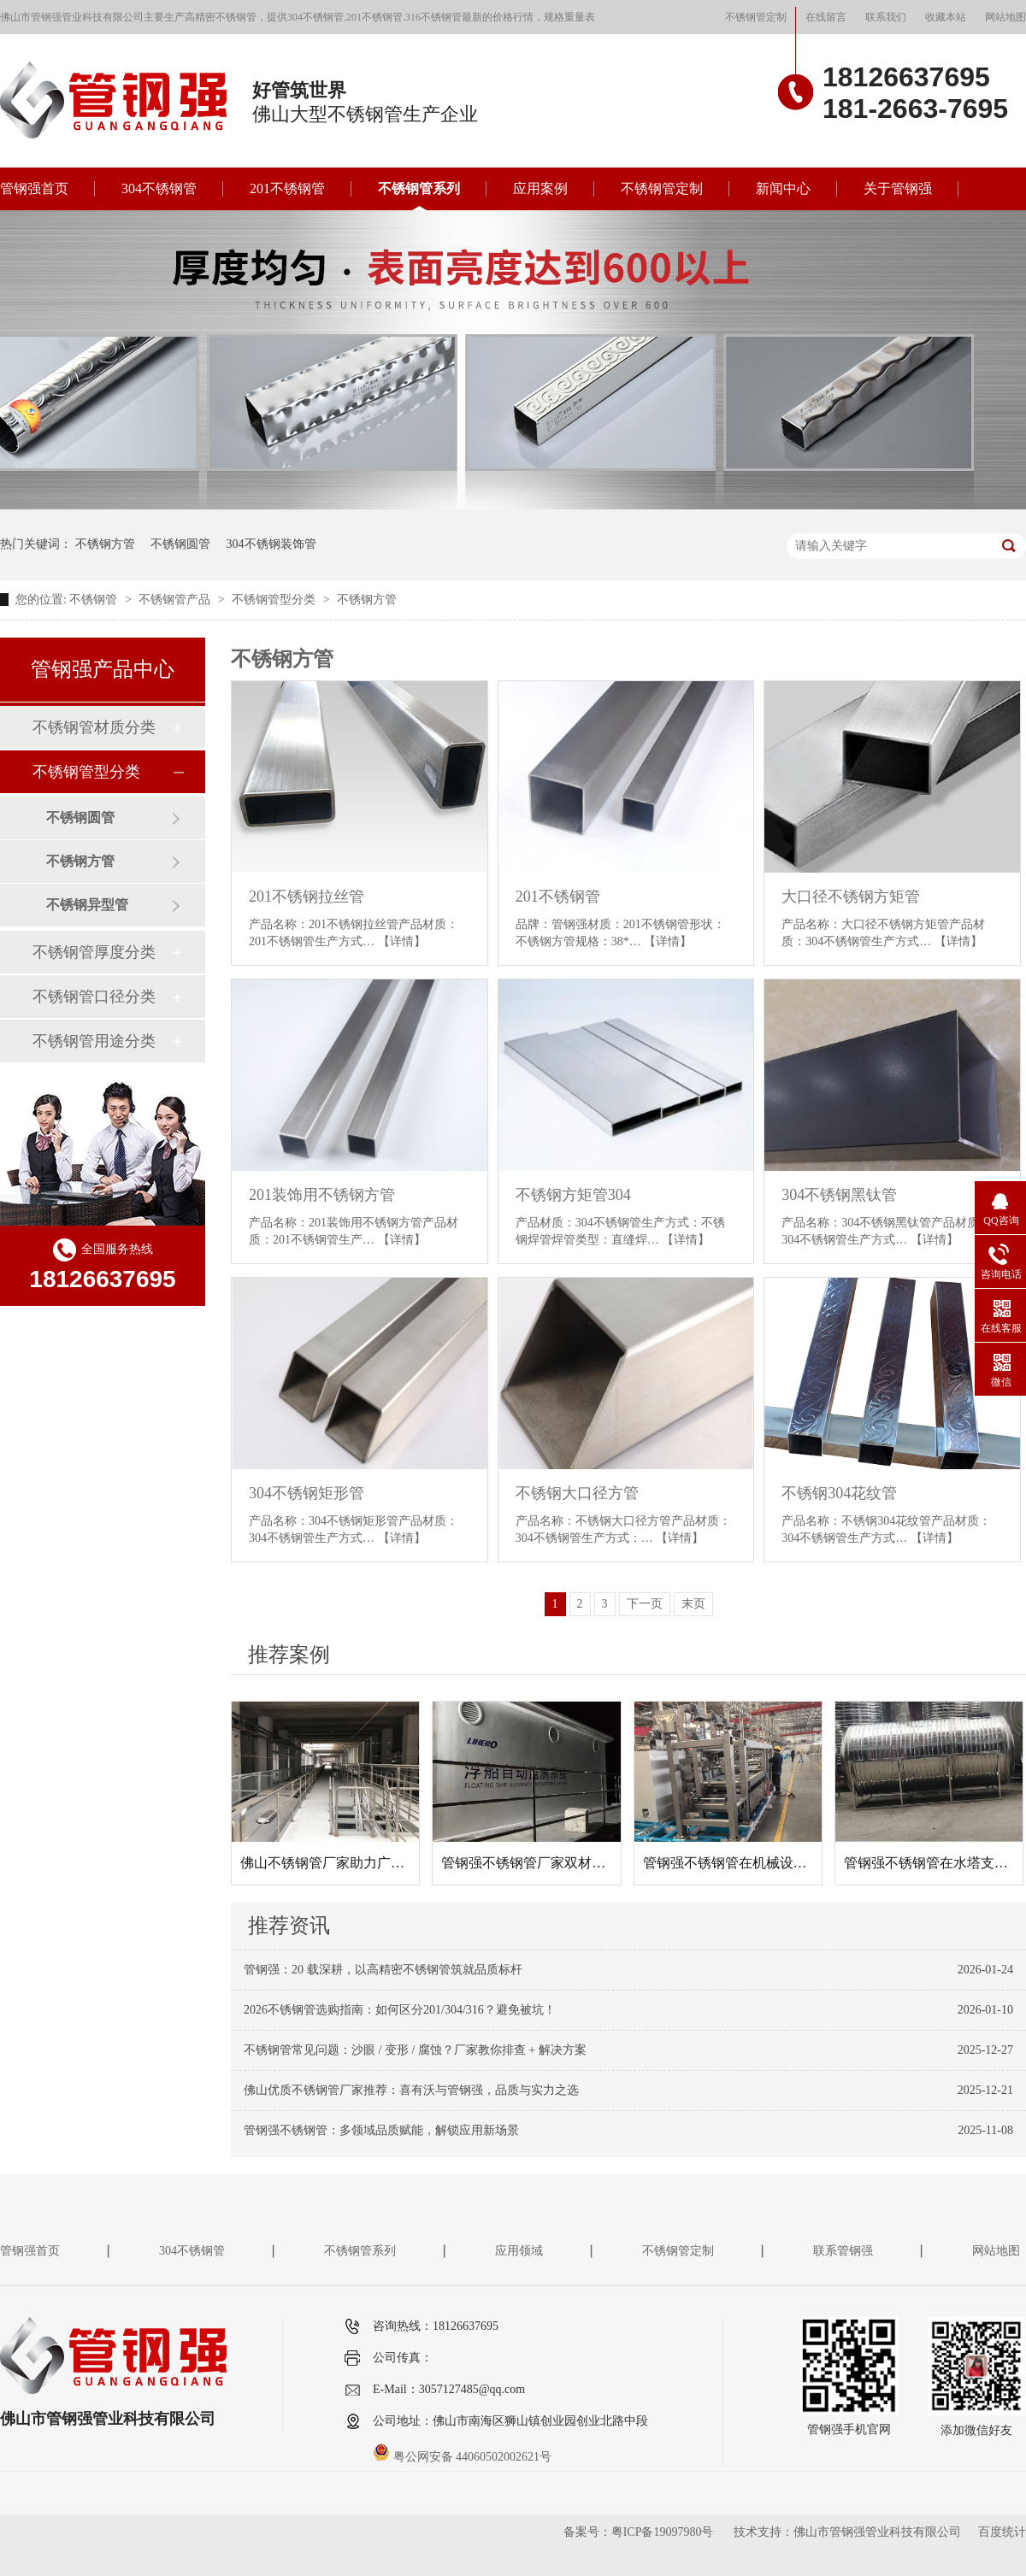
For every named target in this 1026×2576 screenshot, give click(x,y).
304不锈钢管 (159, 188)
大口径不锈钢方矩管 (850, 896)
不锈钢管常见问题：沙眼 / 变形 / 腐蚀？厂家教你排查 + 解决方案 (415, 2050)
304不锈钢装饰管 (271, 544)
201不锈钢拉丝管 (306, 896)
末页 (693, 1603)
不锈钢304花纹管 (839, 1493)
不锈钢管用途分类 (94, 1041)
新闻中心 (783, 188)
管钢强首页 (34, 188)
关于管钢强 (898, 188)
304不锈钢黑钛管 (839, 1194)
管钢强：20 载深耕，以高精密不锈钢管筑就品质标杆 (383, 1969)
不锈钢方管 (105, 544)
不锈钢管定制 (756, 17)
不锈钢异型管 (87, 904)
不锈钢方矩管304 (573, 1194)
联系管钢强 (843, 2250)
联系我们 (885, 17)
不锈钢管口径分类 (94, 996)
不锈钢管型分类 (275, 599)
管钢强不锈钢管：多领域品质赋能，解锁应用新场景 (381, 2130)
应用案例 (540, 188)
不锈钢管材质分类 (94, 727)
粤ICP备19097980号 (662, 2532)
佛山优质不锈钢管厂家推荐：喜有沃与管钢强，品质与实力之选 (411, 2090)
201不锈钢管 (287, 188)
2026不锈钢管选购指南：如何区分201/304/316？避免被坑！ (400, 2009)
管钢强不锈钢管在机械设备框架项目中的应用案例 (793, 1863)
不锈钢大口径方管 (577, 1493)
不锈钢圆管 (180, 544)
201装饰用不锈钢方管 (322, 1194)
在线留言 (825, 17)
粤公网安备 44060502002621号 (462, 2456)
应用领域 (519, 2250)
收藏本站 (945, 17)
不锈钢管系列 (419, 188)
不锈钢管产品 (176, 599)
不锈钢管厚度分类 (94, 952)
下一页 (645, 1603)
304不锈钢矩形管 (306, 1493)
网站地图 (1005, 17)
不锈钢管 (95, 599)
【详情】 (402, 941)
